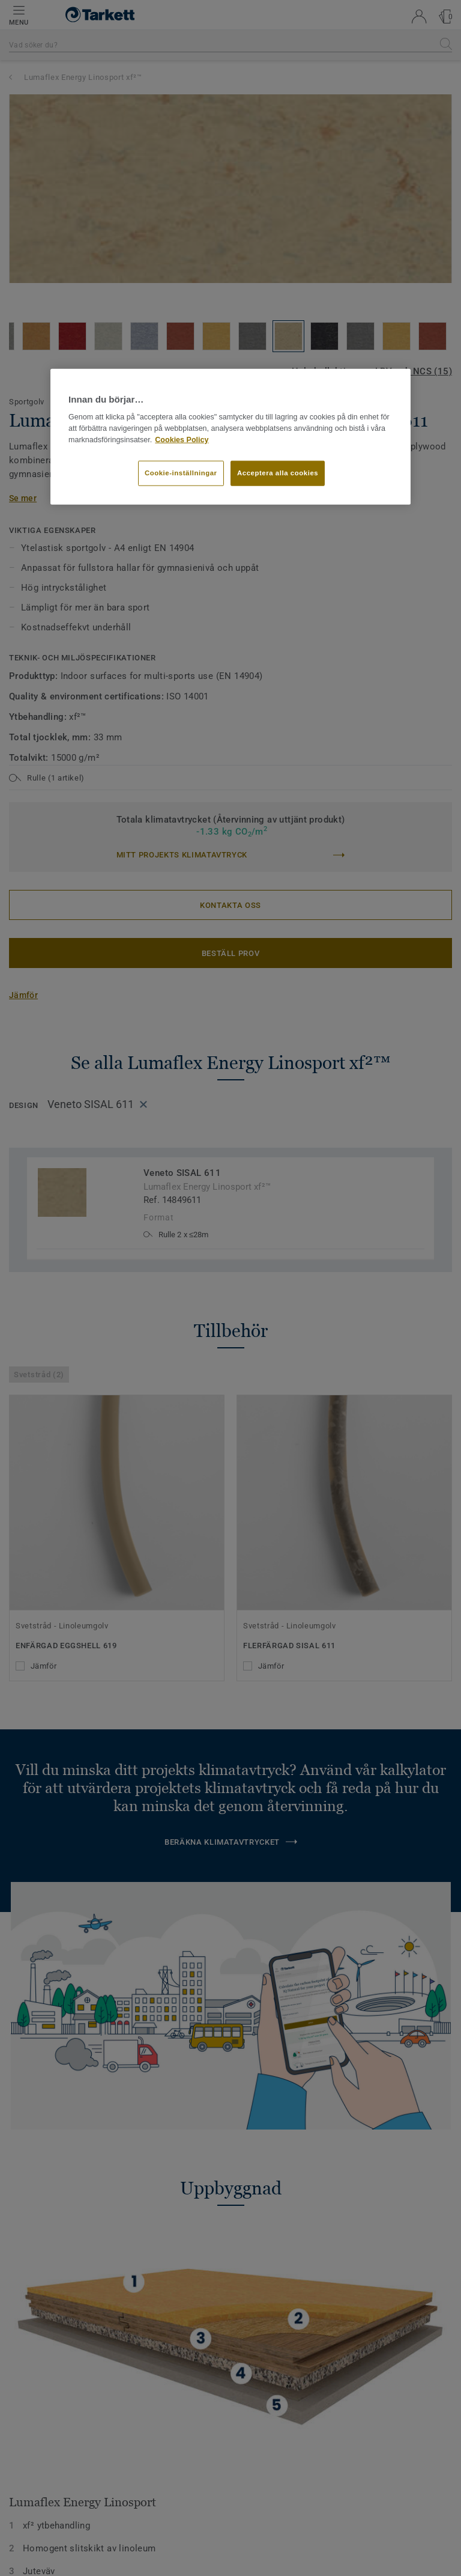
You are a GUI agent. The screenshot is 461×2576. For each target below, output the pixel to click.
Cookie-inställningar (181, 472)
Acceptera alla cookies (277, 472)
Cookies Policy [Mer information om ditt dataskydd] (181, 440)
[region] (230, 437)
